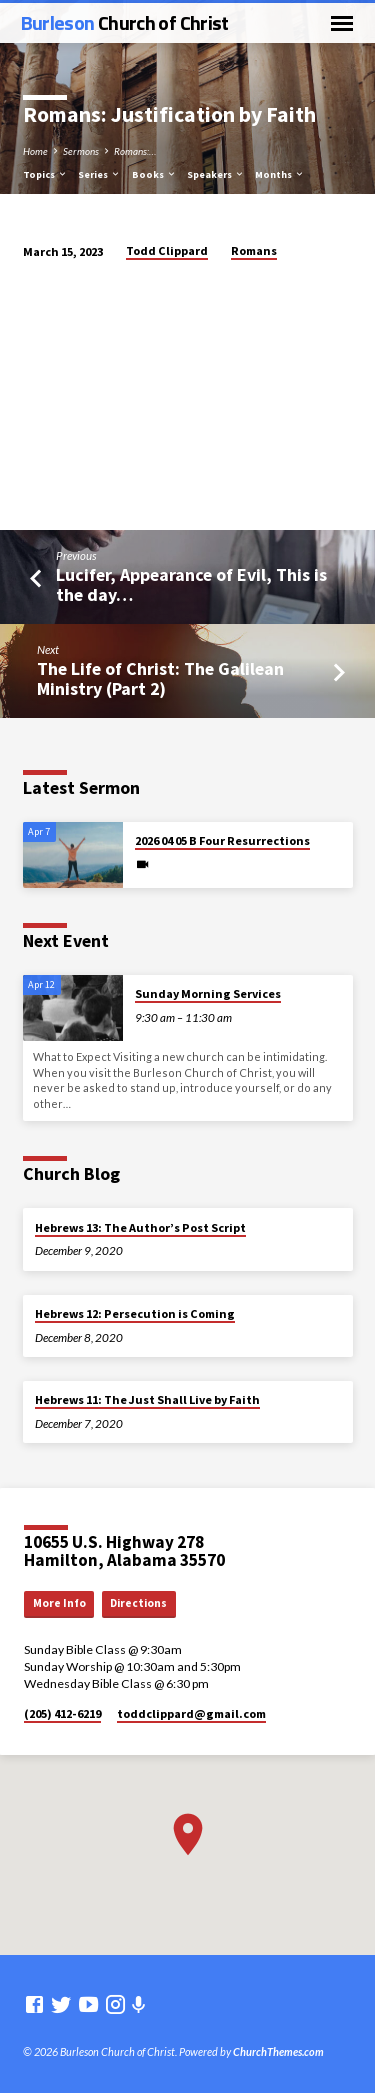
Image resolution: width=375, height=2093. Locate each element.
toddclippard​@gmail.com (191, 1713)
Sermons (81, 151)
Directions (138, 1603)
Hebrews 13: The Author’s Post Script (140, 1227)
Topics (45, 174)
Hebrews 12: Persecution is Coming (135, 1313)
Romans (254, 250)
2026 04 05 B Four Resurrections (222, 840)
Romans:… (135, 151)
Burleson (125, 22)
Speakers (216, 174)
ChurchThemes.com (278, 2051)
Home (35, 151)
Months (280, 174)
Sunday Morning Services (208, 993)
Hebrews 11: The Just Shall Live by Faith (147, 1399)
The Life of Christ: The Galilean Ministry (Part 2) (160, 678)
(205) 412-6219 (62, 1713)
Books (154, 174)
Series (99, 174)
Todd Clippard (167, 250)
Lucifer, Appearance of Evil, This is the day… (191, 584)
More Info (59, 1603)
